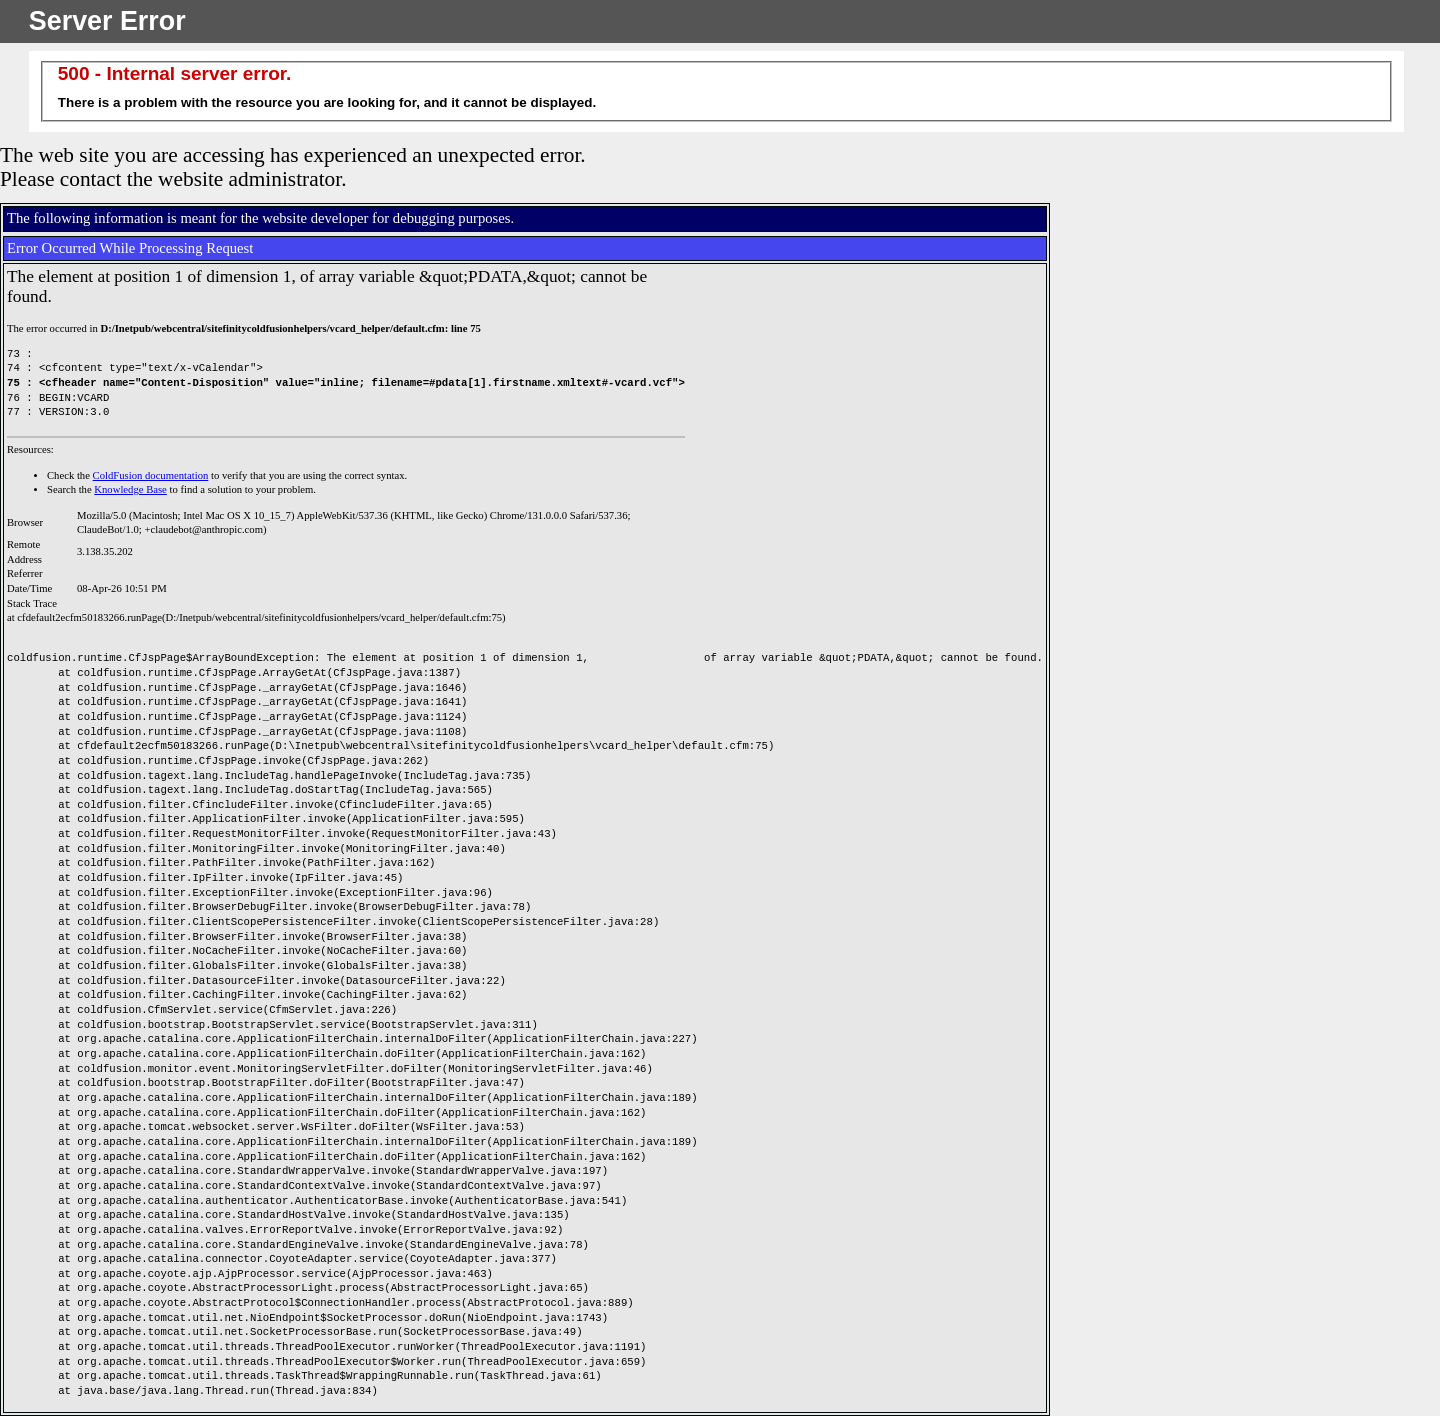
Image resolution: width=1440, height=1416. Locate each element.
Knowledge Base (130, 489)
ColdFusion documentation (151, 475)
